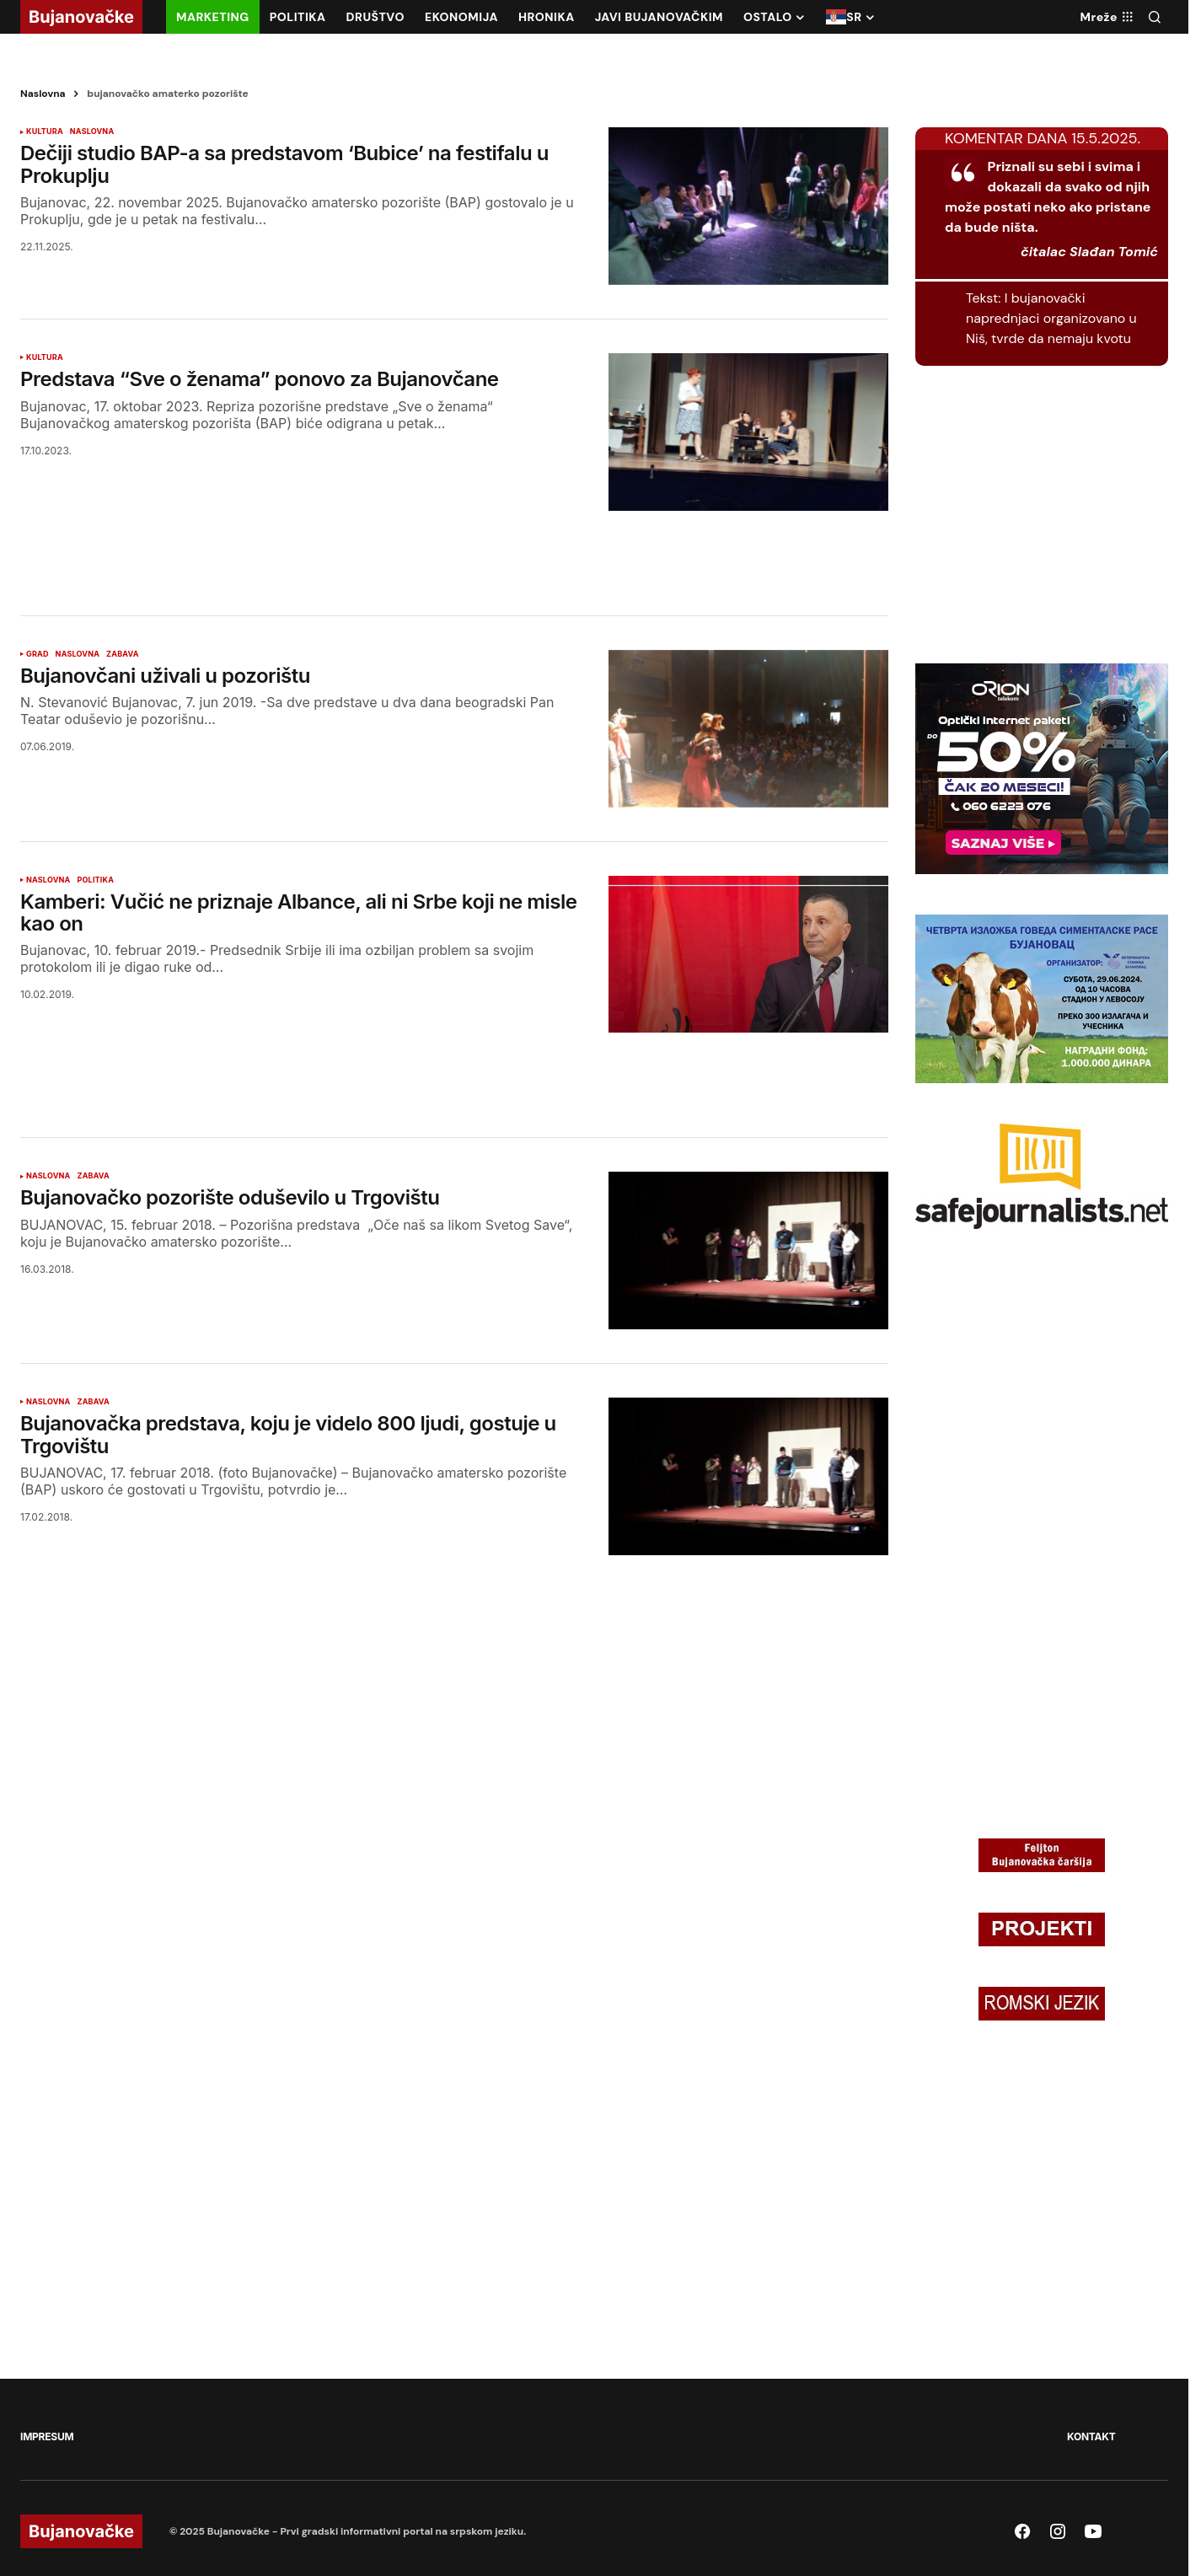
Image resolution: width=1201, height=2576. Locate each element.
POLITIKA (95, 880)
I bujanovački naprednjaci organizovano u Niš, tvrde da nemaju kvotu (1051, 318)
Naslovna (43, 93)
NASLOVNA (92, 131)
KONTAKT (1091, 2436)
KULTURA (44, 131)
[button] (1154, 17)
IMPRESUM (46, 2436)
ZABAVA (122, 654)
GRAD (37, 654)
